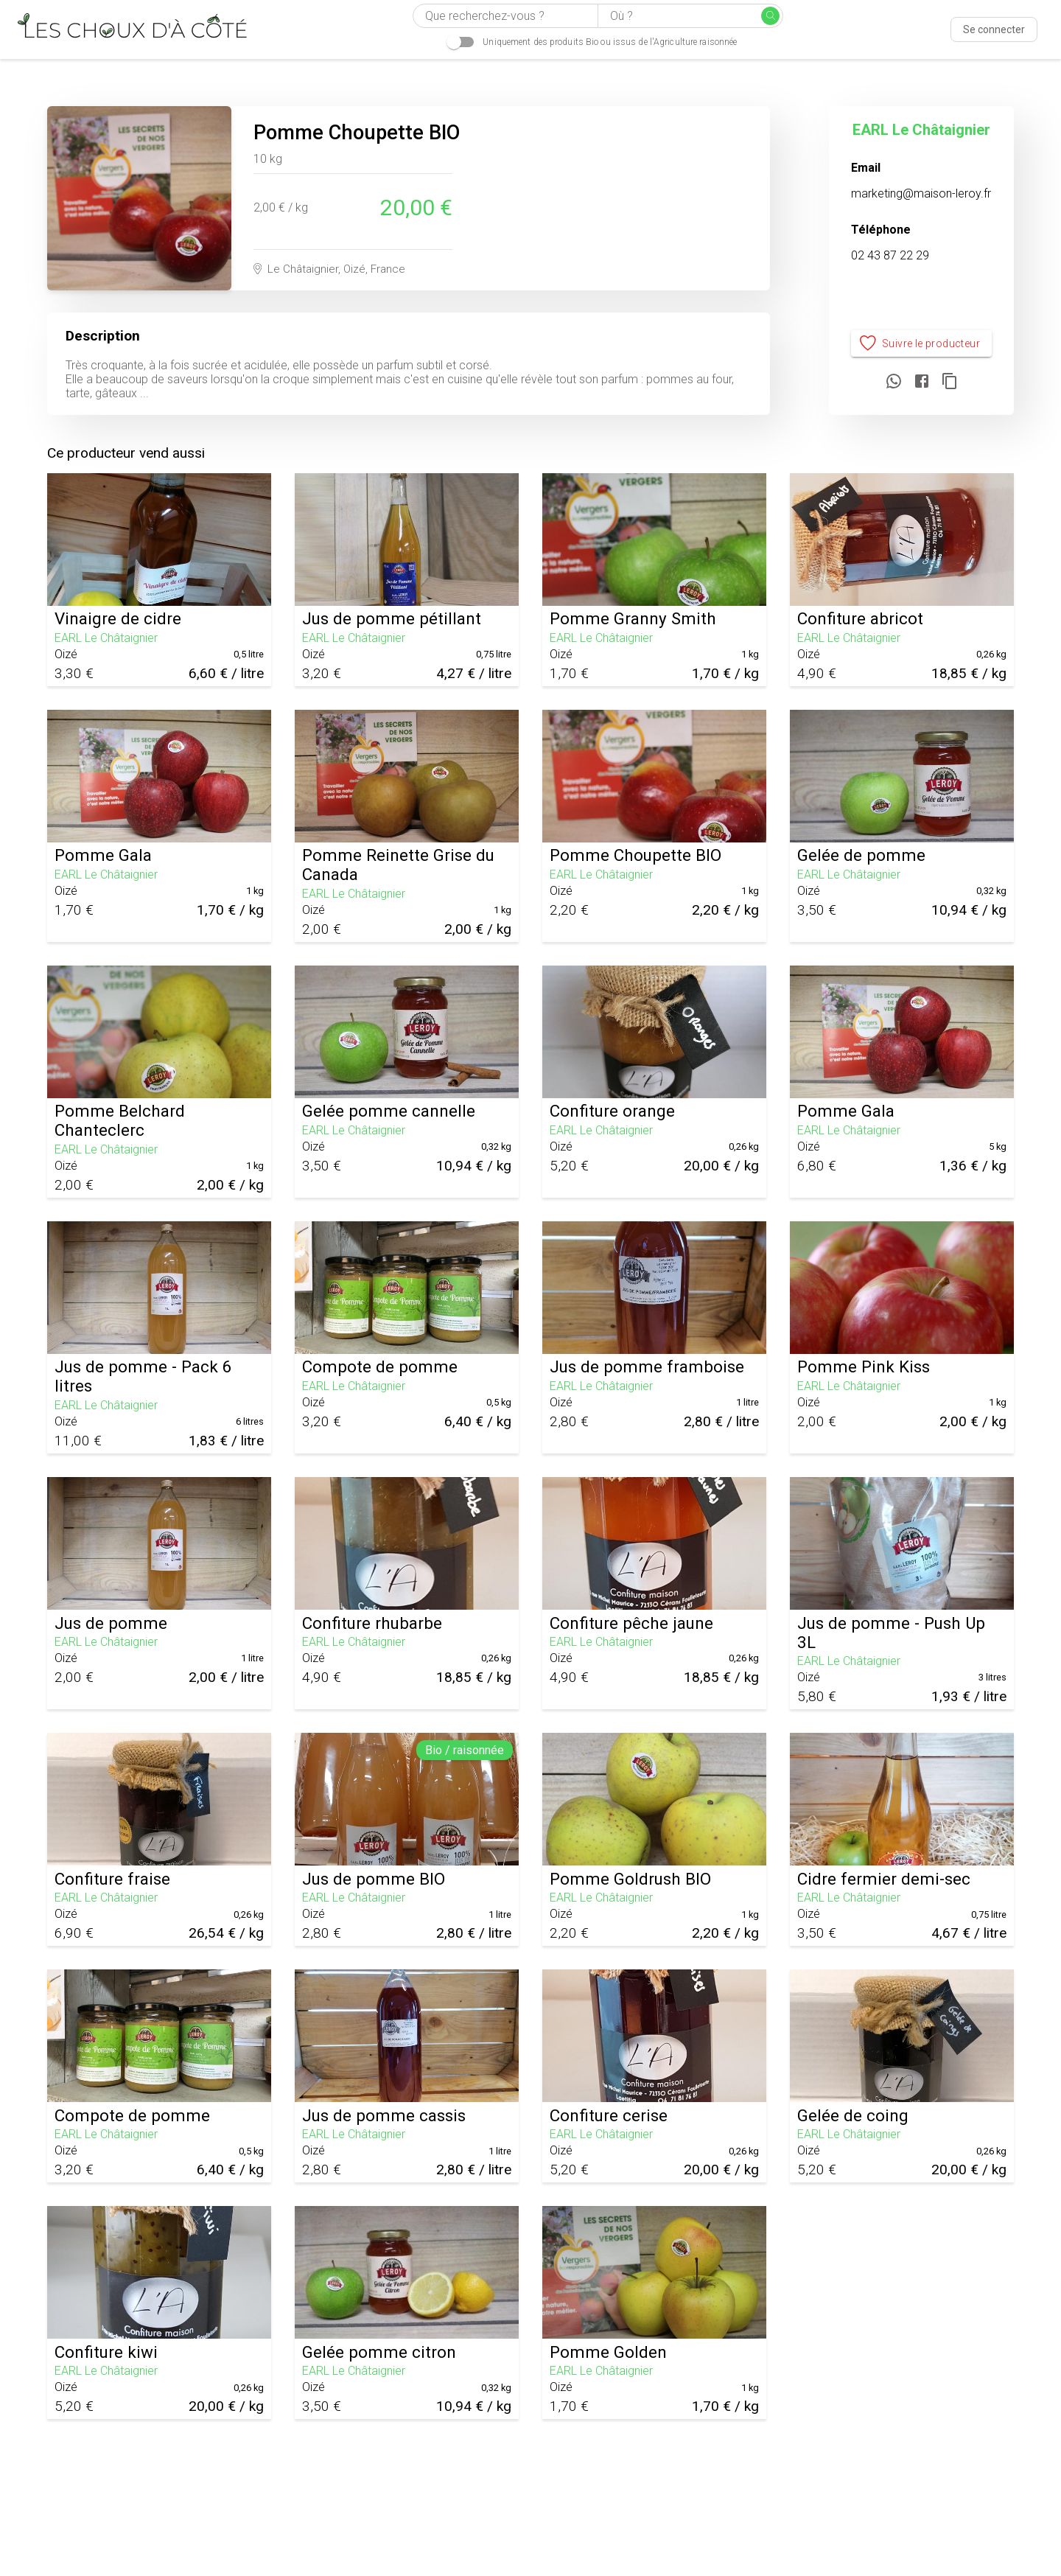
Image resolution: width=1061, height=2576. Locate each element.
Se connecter (994, 29)
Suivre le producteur (921, 343)
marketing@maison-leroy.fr (921, 193)
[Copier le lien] (950, 382)
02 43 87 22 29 (890, 255)
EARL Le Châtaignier (921, 130)
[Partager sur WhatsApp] (894, 382)
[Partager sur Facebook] (922, 382)
